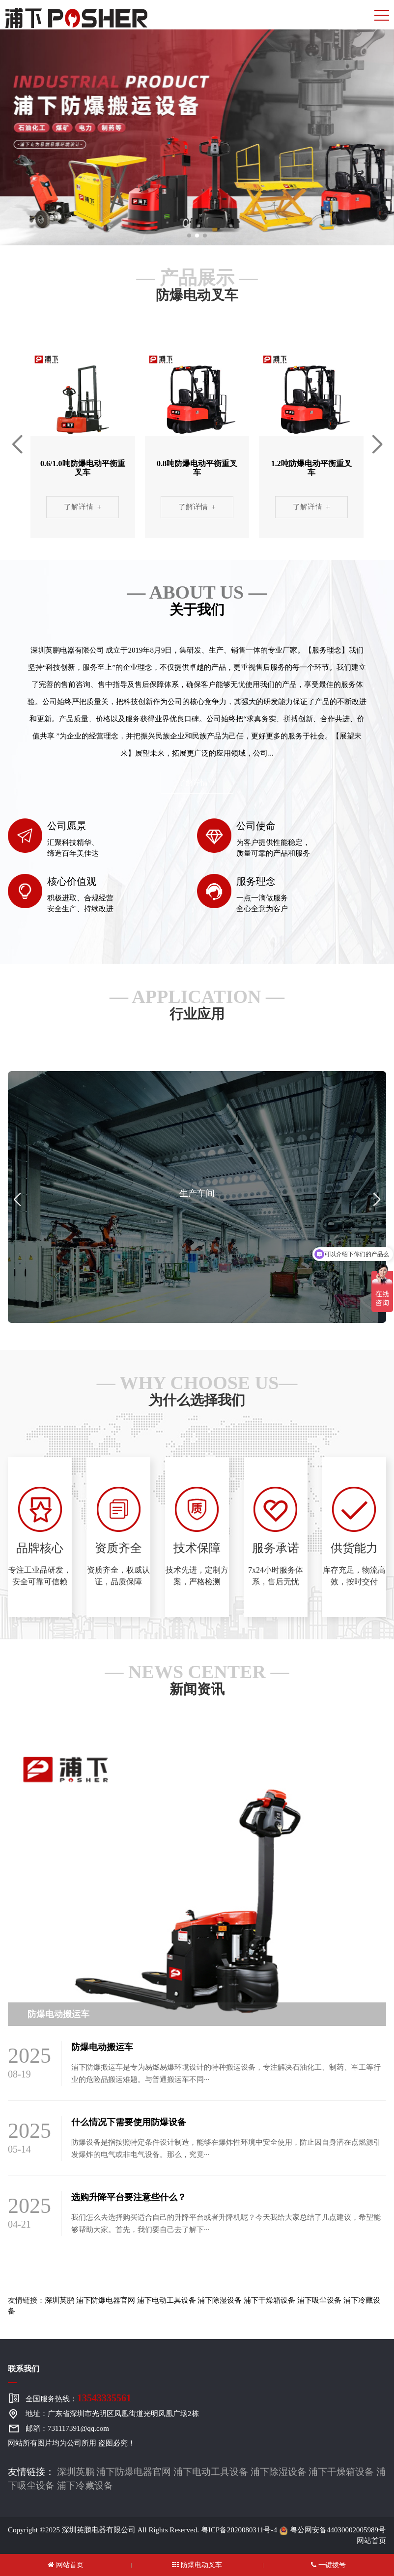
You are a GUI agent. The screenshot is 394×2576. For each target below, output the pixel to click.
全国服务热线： (78, 2397)
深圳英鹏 (59, 2300)
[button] (189, 235)
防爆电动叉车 (197, 2565)
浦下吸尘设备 (319, 2300)
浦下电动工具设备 (166, 2300)
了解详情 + (82, 507)
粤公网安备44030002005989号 (333, 2530)
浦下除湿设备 (219, 2300)
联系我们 (23, 2369)
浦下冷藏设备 (85, 2485)
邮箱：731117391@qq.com (67, 2428)
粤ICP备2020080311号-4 (239, 2530)
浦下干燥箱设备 (269, 2300)
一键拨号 (328, 2565)
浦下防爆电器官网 (105, 2300)
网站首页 (371, 2541)
